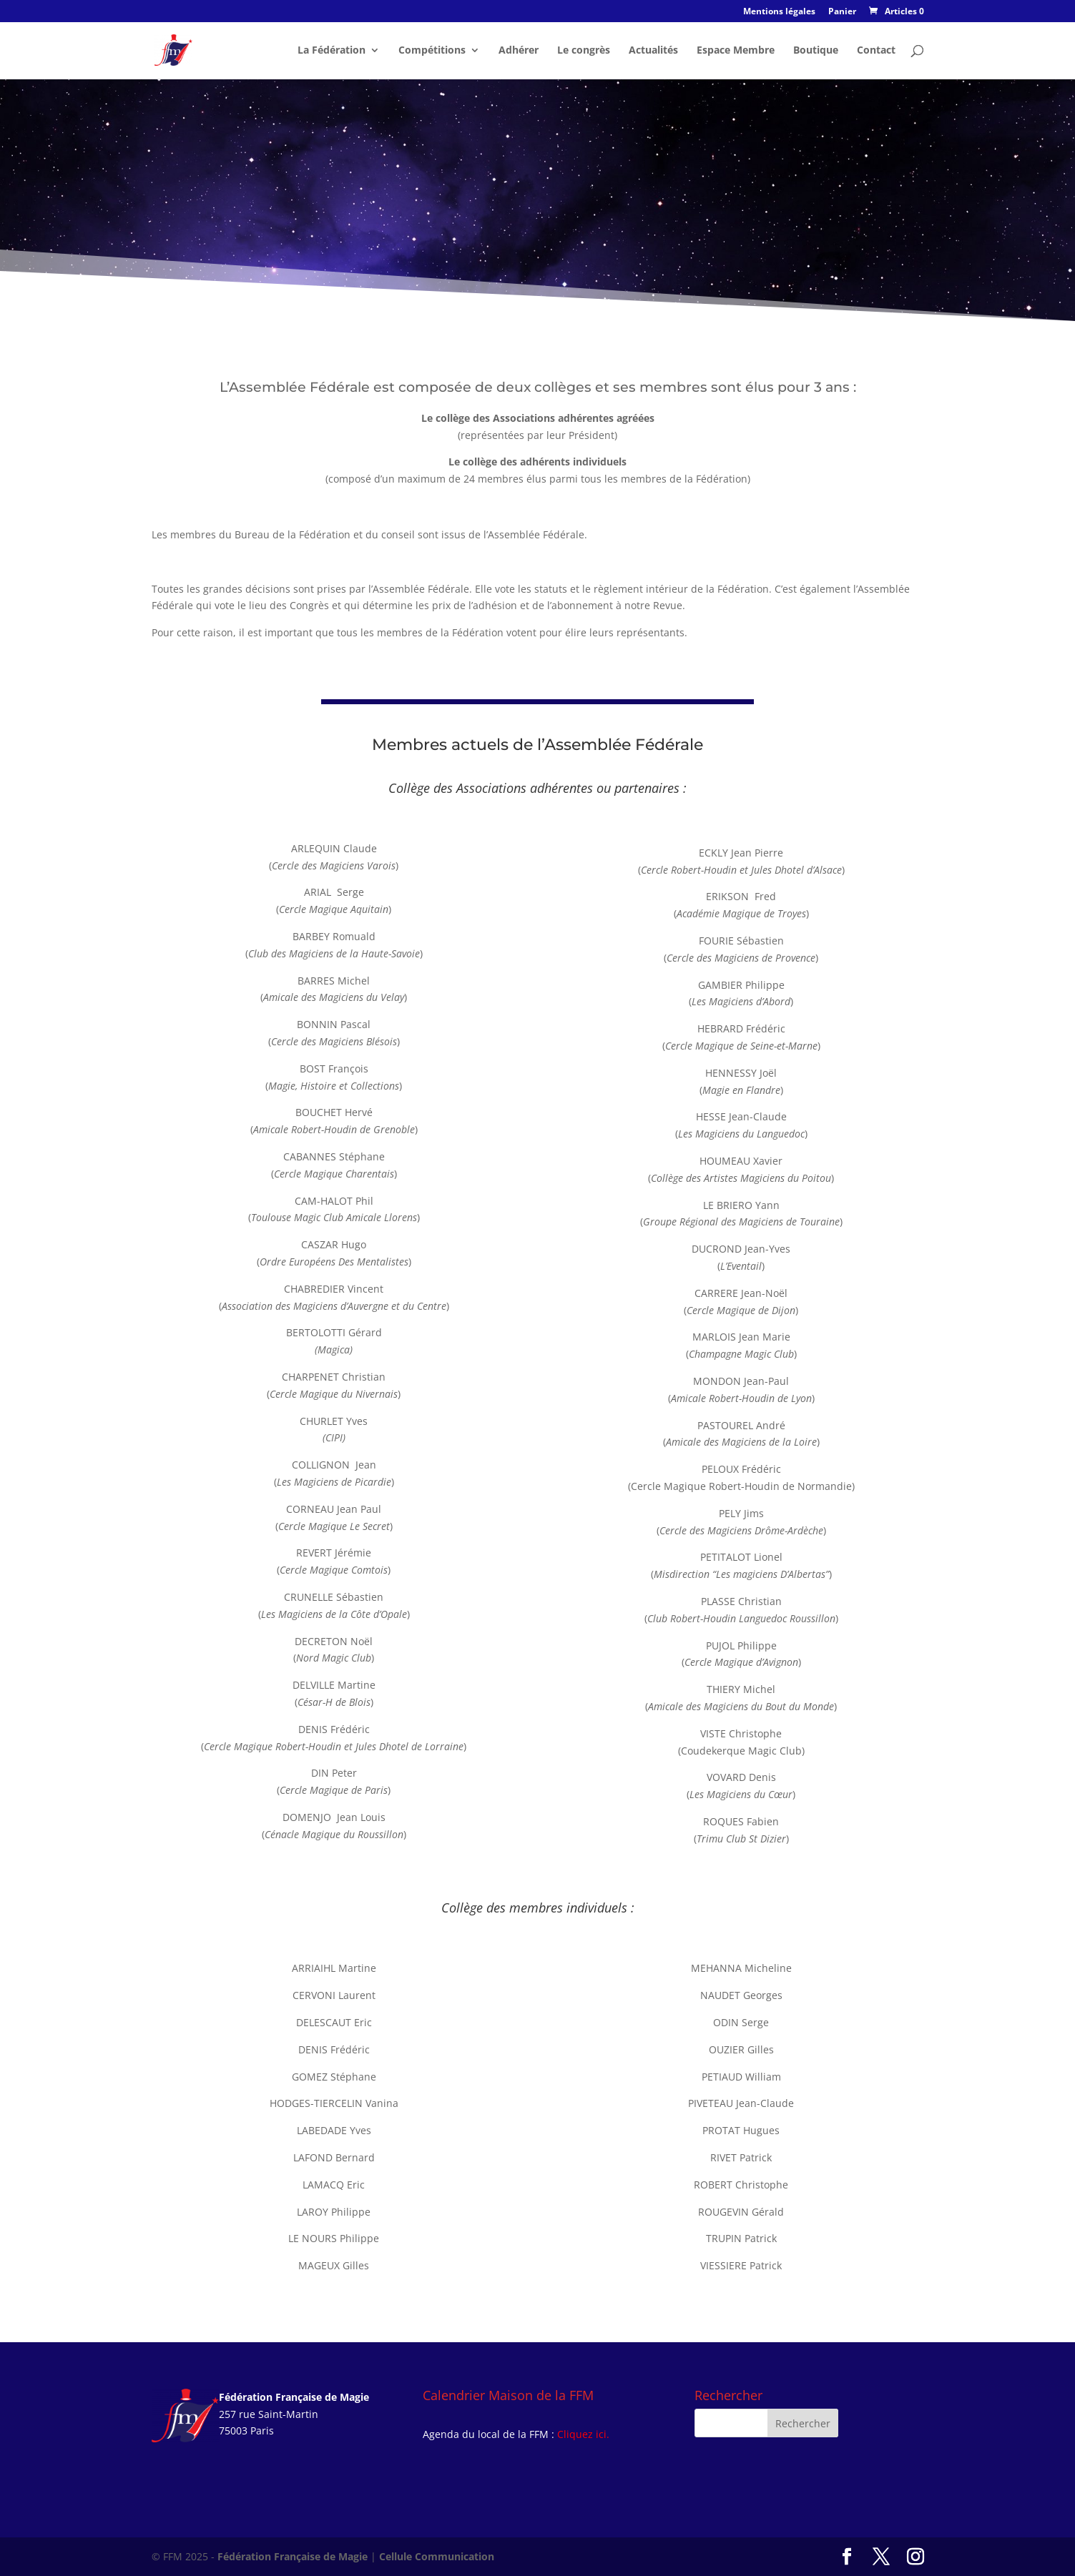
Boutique (815, 50)
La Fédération (331, 50)
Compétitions (432, 50)
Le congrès (583, 50)
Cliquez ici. (583, 2434)
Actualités (653, 50)
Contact (876, 50)
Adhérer (519, 50)
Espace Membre (736, 50)
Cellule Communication (436, 2556)
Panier (842, 12)
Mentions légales (779, 12)
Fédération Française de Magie (292, 2556)
